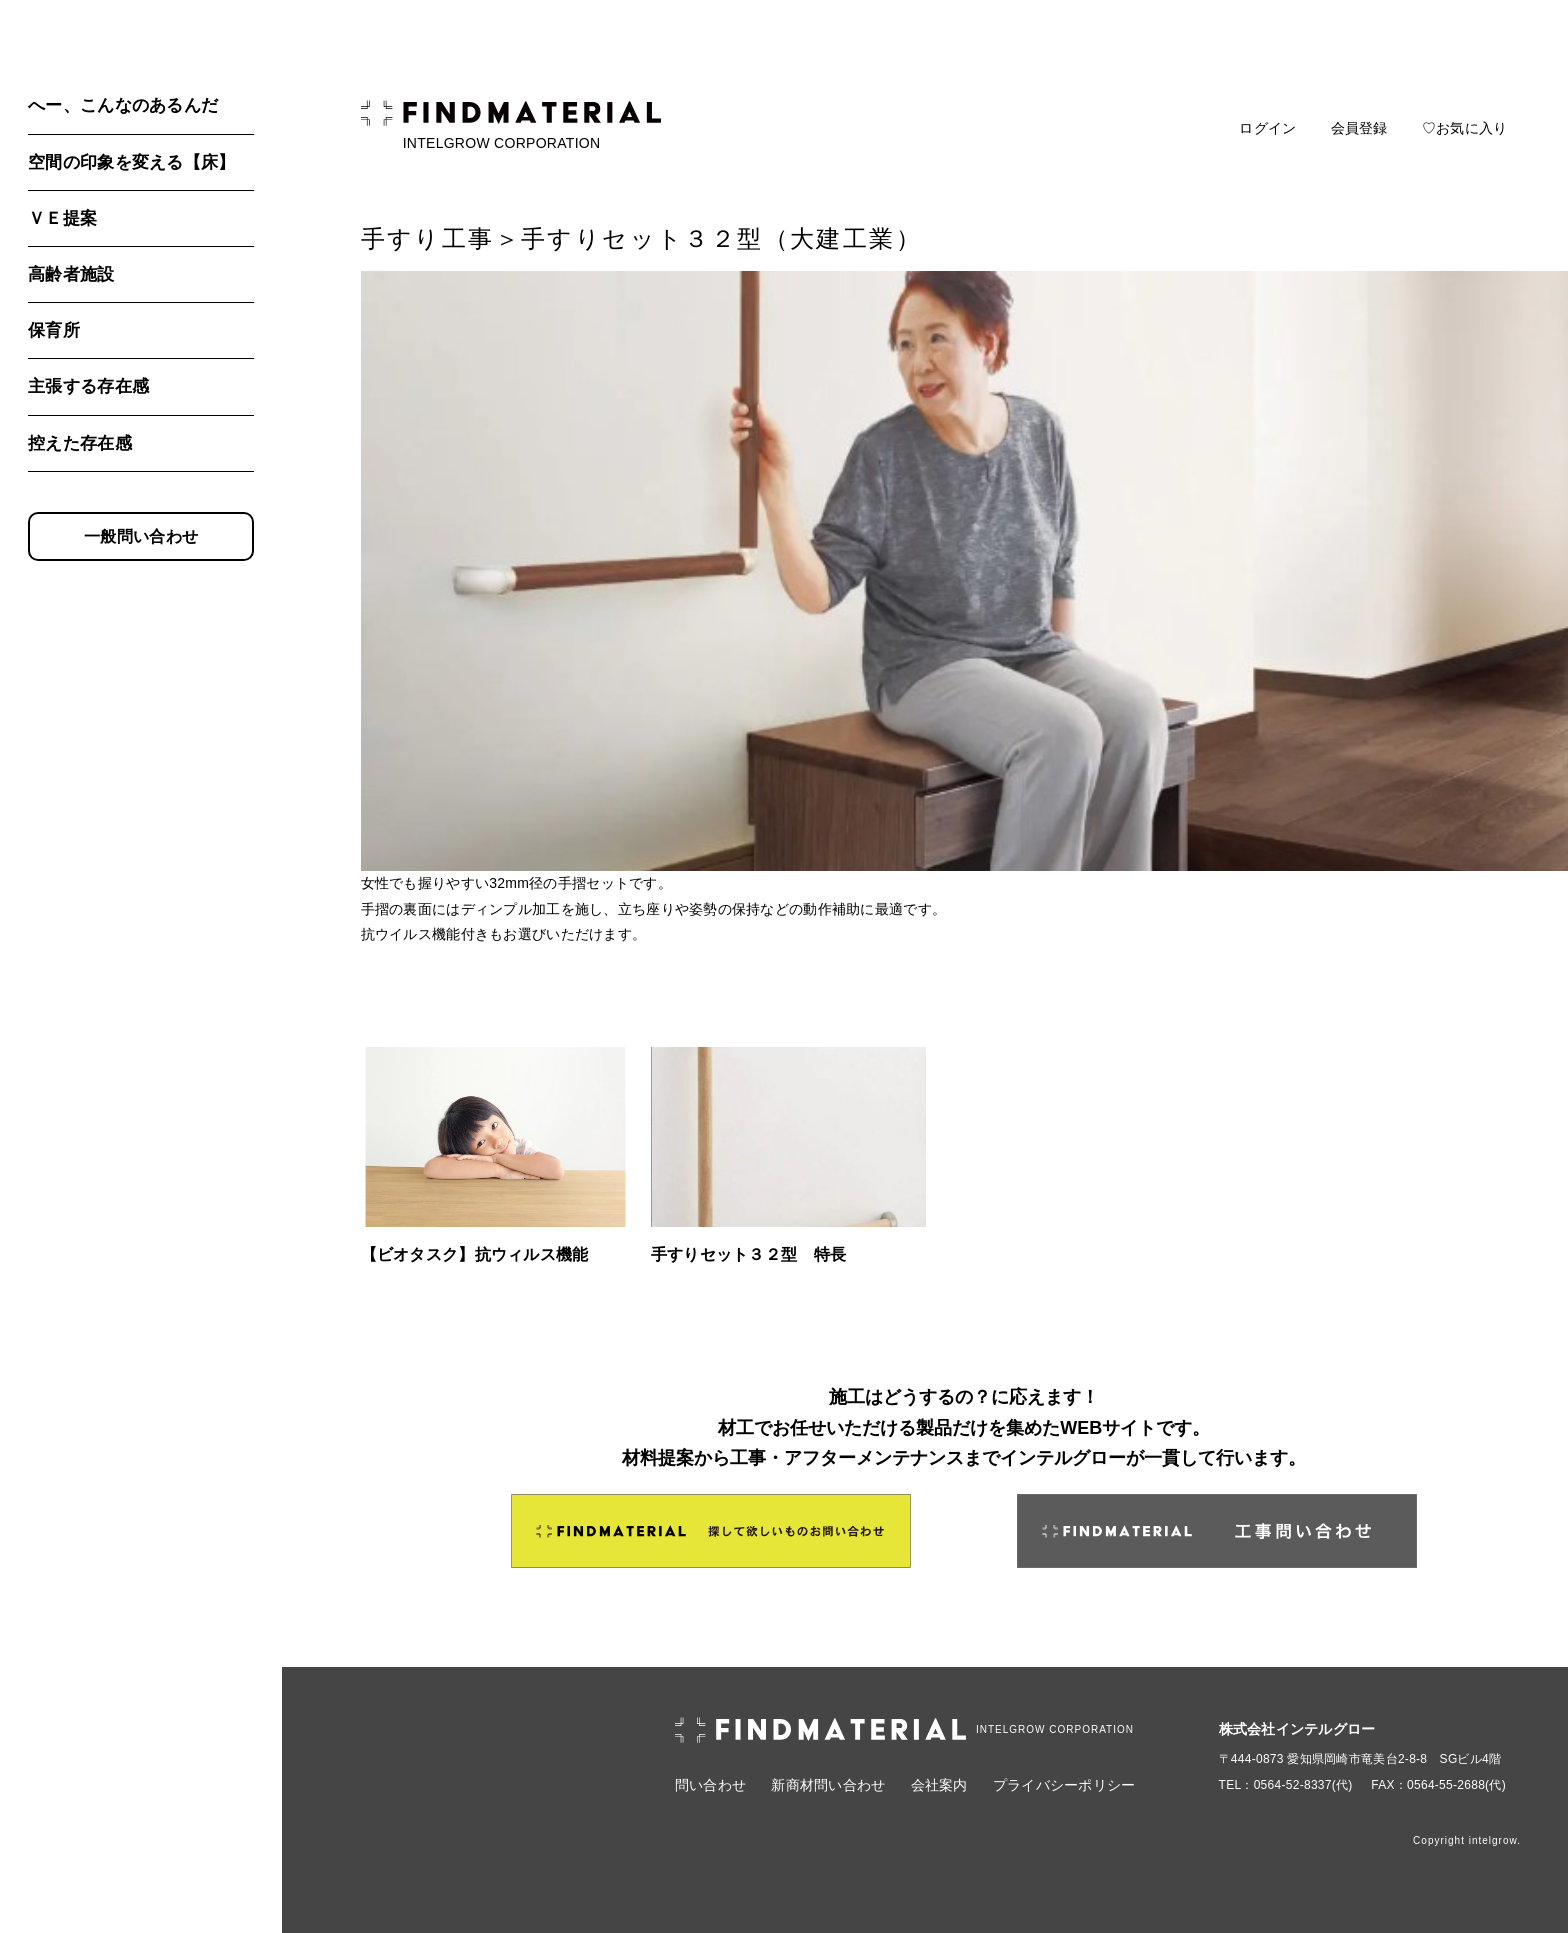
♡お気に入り (1465, 128)
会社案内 (939, 1785)
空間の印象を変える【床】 (131, 162)
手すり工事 (428, 238)
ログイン (1267, 128)
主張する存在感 (88, 386)
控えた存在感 (80, 443)
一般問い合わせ (141, 536)
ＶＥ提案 (62, 218)
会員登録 (1359, 128)
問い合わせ (710, 1785)
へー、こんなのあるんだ (123, 105)
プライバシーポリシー (1064, 1785)
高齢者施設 (71, 274)
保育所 (54, 330)
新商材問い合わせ (828, 1785)
